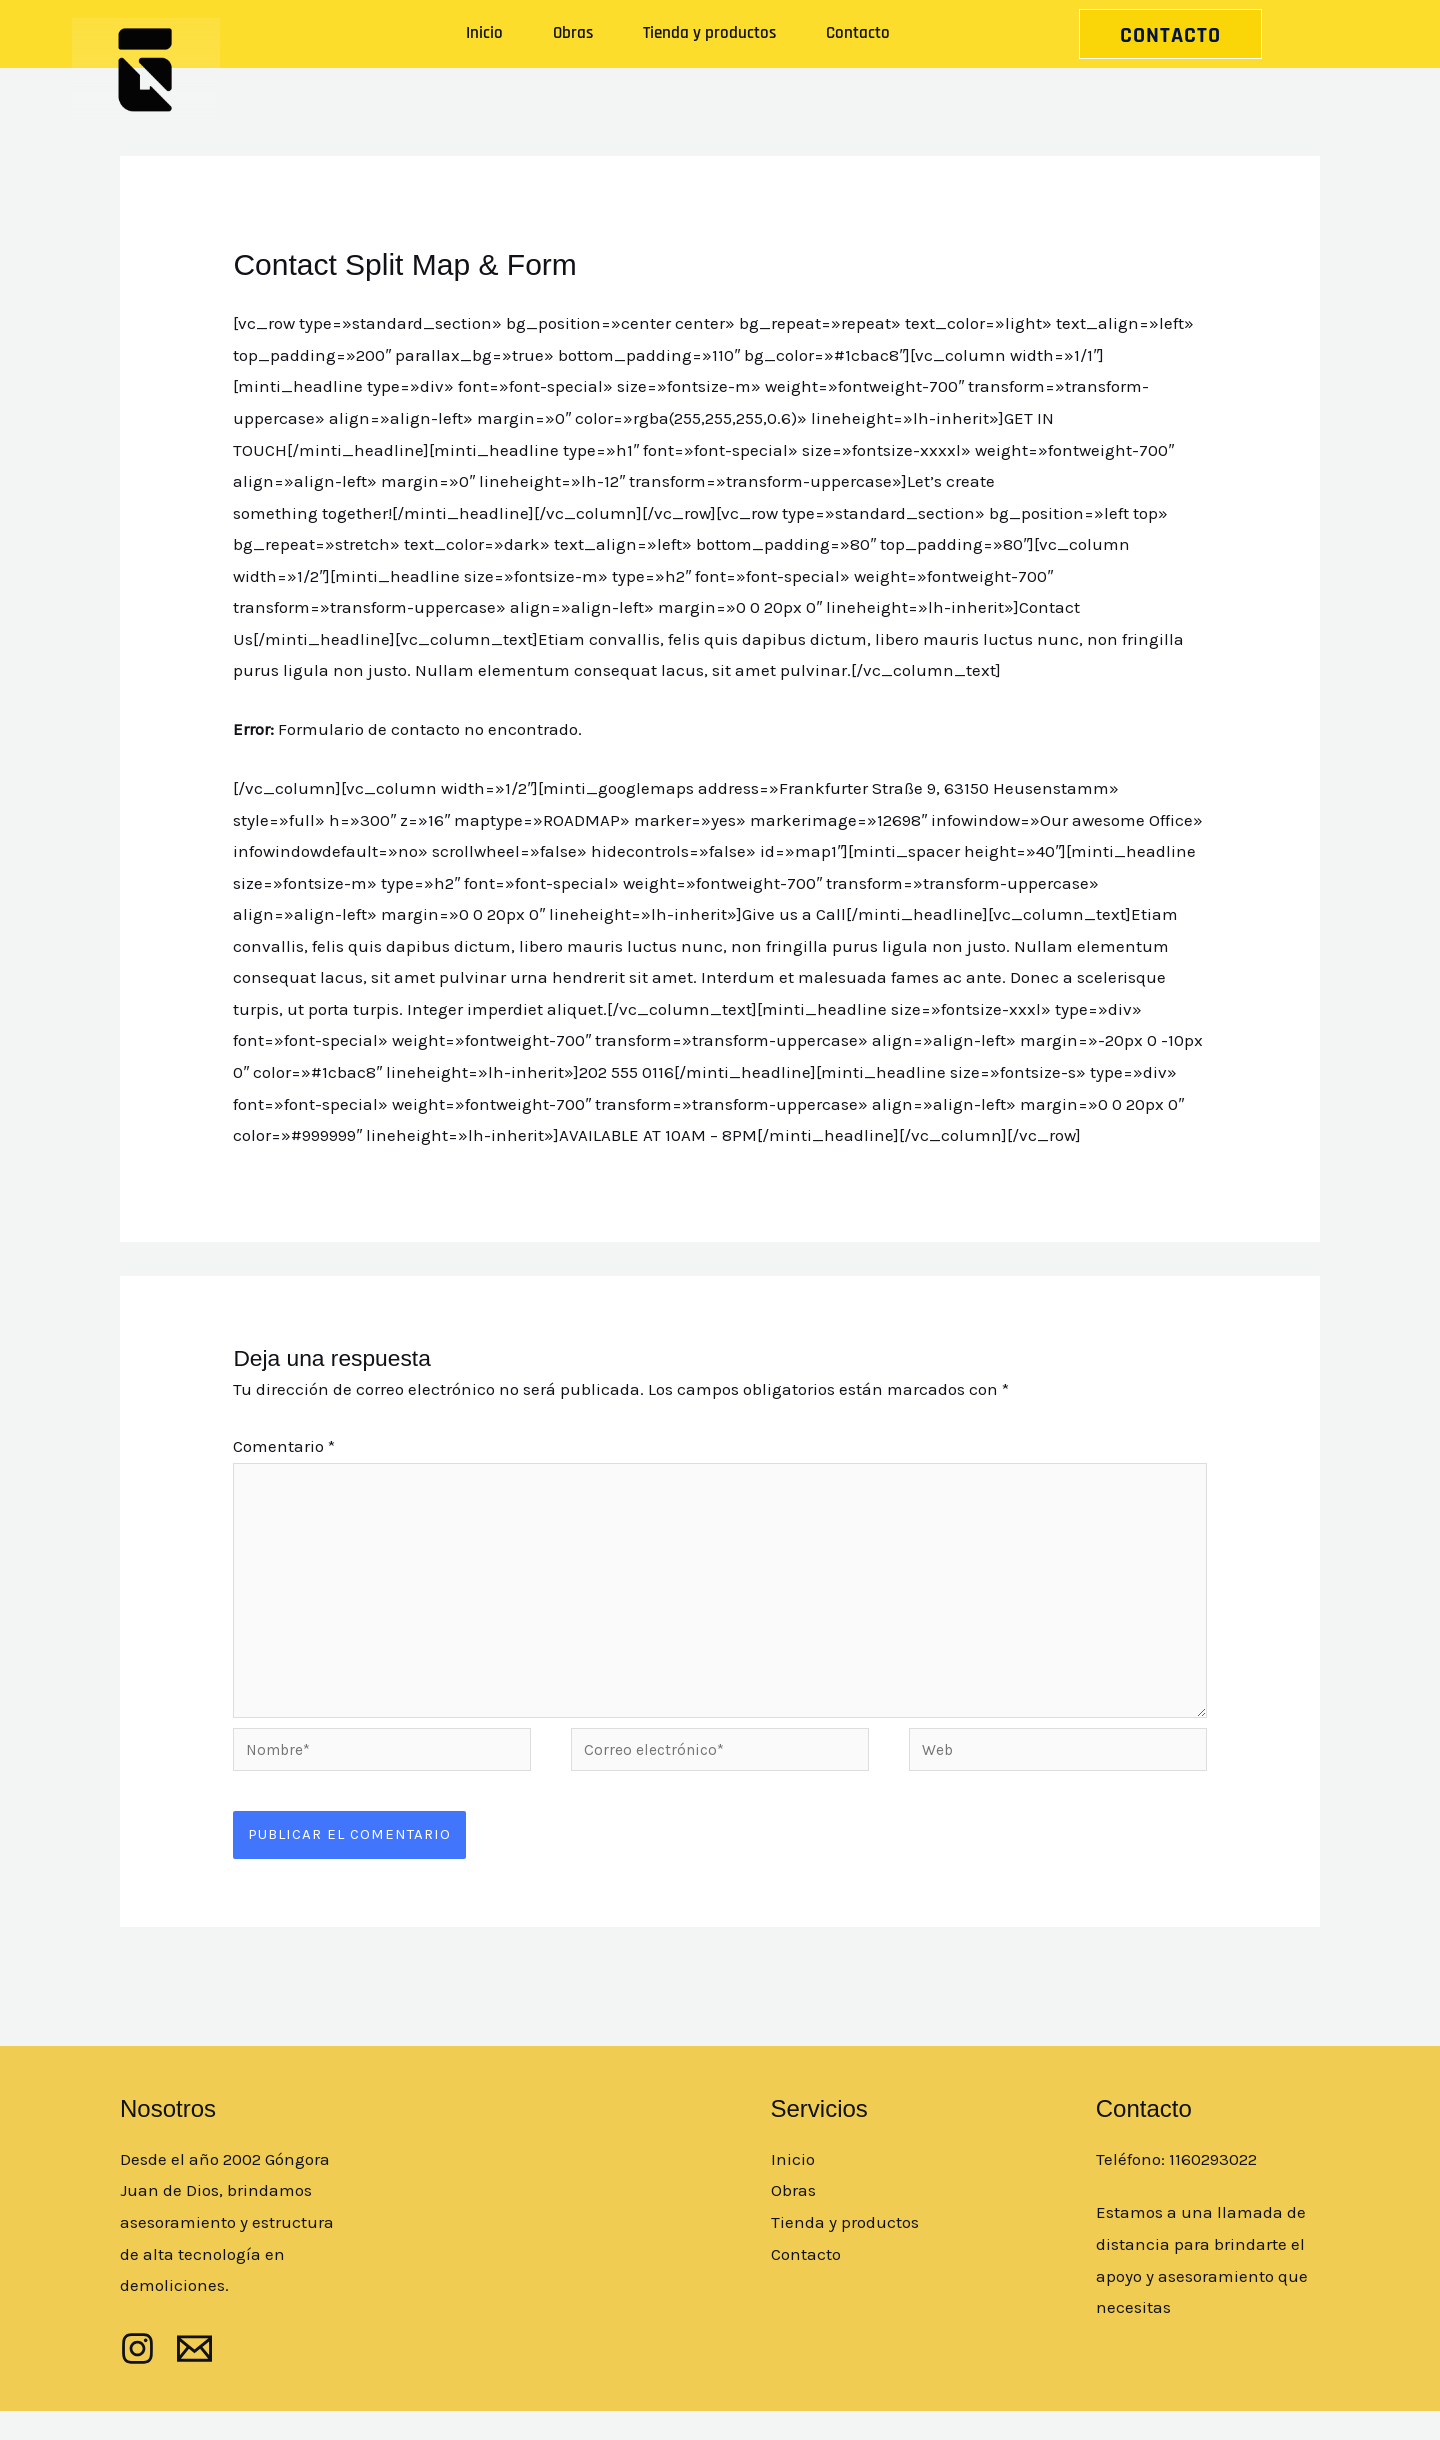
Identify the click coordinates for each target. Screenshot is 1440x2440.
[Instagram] (137, 2377)
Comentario (284, 1446)
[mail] (194, 2377)
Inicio (484, 33)
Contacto (858, 33)
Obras (573, 33)
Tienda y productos (709, 33)
